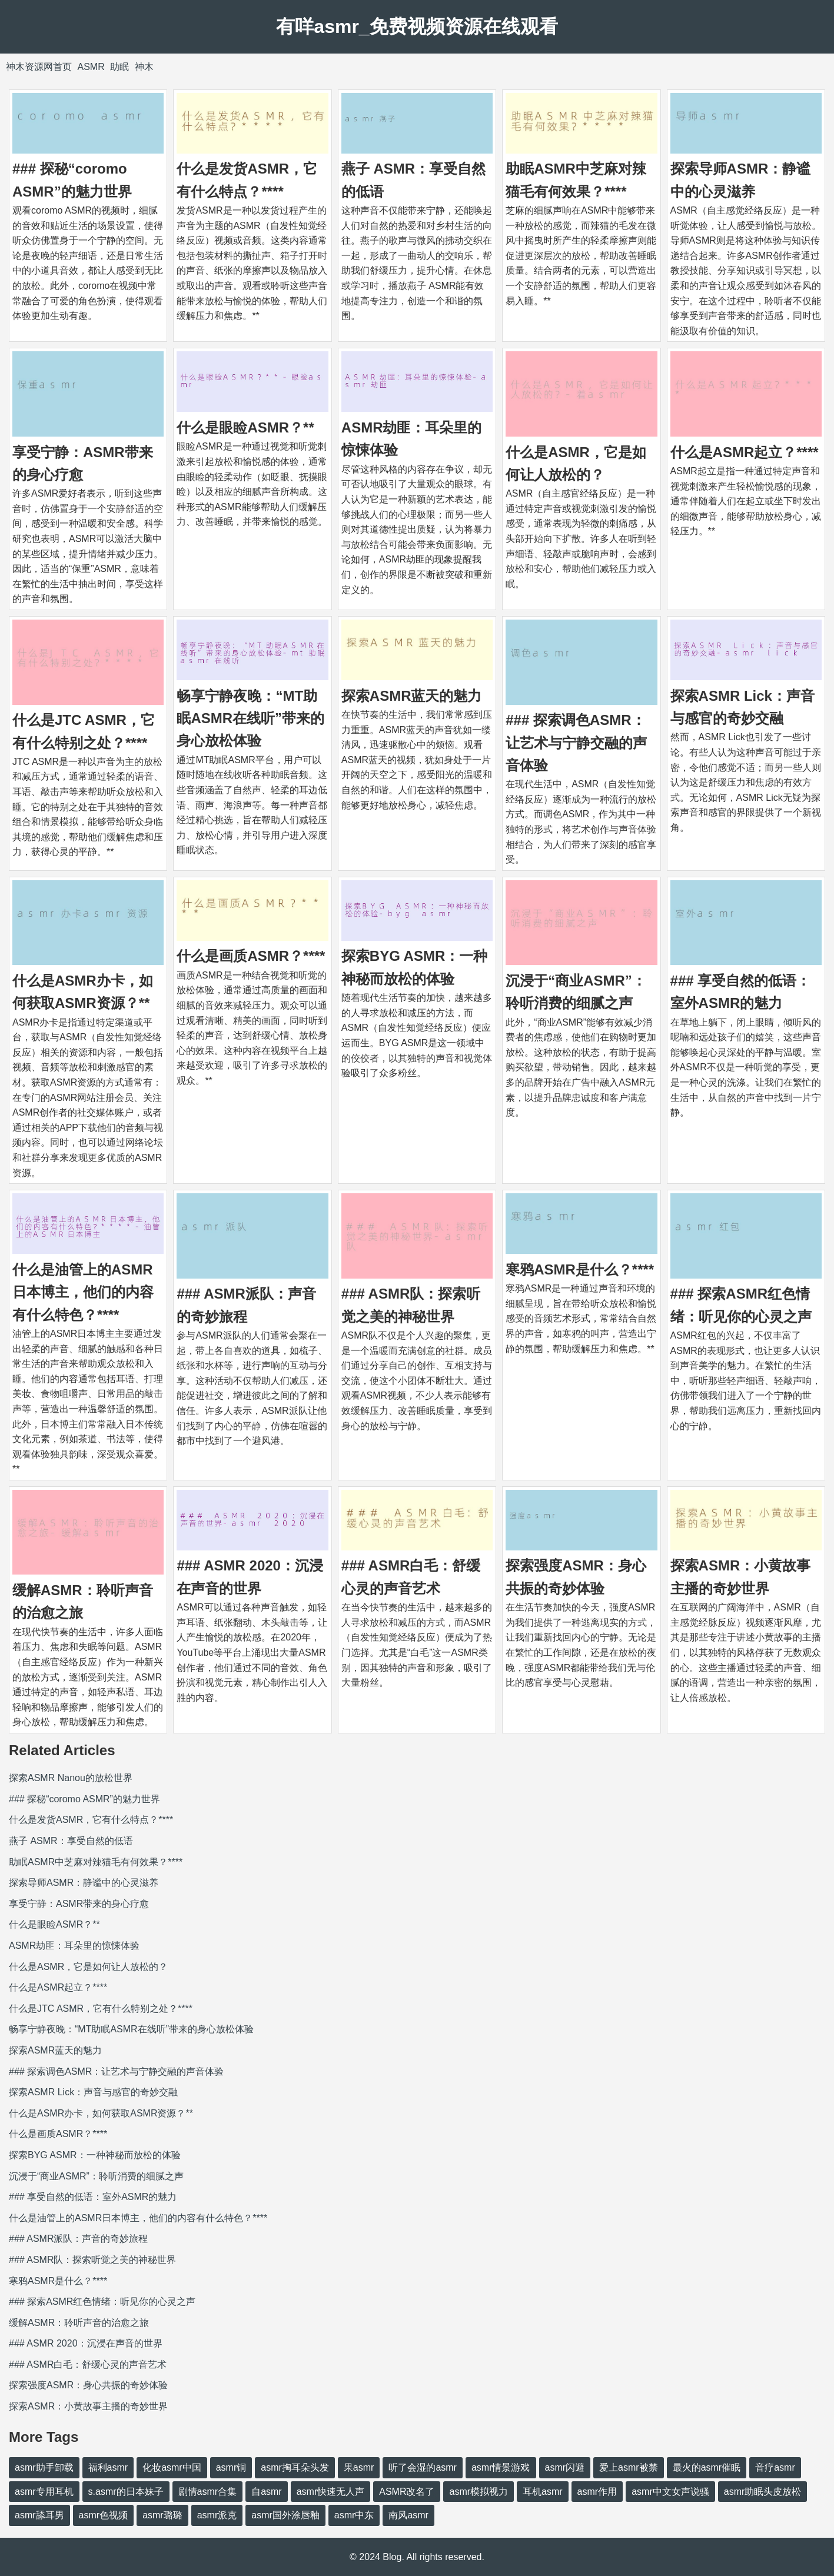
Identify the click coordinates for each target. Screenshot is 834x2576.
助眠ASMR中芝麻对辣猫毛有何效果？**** (95, 1862)
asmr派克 (217, 2515)
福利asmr (108, 2467)
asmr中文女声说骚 (670, 2492)
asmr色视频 (103, 2515)
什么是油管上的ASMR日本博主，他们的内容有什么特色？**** (83, 1292)
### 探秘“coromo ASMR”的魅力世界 (84, 1799)
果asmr (359, 2467)
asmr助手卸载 (44, 2467)
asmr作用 (597, 2492)
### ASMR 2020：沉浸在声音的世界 (85, 2343)
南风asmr (408, 2515)
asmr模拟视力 (478, 2492)
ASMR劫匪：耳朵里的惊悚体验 (74, 1946)
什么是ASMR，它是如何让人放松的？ (88, 1967)
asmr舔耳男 (39, 2515)
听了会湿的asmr (422, 2467)
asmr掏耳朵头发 (295, 2467)
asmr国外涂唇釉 (285, 2515)
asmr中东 (354, 2515)
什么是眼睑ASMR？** (245, 427)
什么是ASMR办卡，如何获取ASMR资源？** (101, 2113)
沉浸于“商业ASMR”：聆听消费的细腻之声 (96, 2176)
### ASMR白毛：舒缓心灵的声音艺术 (88, 2364)
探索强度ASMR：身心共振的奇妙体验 (88, 2385)
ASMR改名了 (406, 2492)
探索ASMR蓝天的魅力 (411, 696)
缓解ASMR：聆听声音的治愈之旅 (79, 2323)
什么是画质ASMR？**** (251, 956)
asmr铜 (231, 2467)
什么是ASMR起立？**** (744, 452)
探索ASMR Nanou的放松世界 (70, 1778)
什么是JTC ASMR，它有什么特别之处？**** (100, 2008)
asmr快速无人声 (331, 2492)
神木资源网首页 (39, 67)
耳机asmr (543, 2492)
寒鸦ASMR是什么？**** (580, 1269)
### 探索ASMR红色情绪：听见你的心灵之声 (102, 2302)
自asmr (266, 2492)
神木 (144, 67)
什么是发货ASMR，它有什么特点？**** (91, 1820)
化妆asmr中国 (171, 2467)
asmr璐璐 (162, 2515)
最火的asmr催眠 (707, 2467)
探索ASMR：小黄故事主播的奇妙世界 (88, 2406)
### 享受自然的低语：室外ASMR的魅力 (93, 2197)
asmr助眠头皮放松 (763, 2492)
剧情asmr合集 (207, 2492)
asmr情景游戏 (500, 2467)
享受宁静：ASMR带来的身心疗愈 (79, 1904)
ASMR (90, 67)
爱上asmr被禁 (628, 2467)
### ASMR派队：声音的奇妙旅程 (78, 2239)
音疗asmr (775, 2467)
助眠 (119, 67)
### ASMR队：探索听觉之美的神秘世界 (92, 2260)
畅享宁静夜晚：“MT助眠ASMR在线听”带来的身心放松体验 (250, 718)
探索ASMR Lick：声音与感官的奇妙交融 (93, 2092)
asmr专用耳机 (44, 2492)
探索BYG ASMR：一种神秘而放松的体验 (95, 2155)
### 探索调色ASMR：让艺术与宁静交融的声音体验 (576, 742)
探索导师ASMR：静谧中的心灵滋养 (83, 1883)
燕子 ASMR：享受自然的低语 (71, 1841)
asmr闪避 (565, 2467)
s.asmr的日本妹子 (126, 2492)
